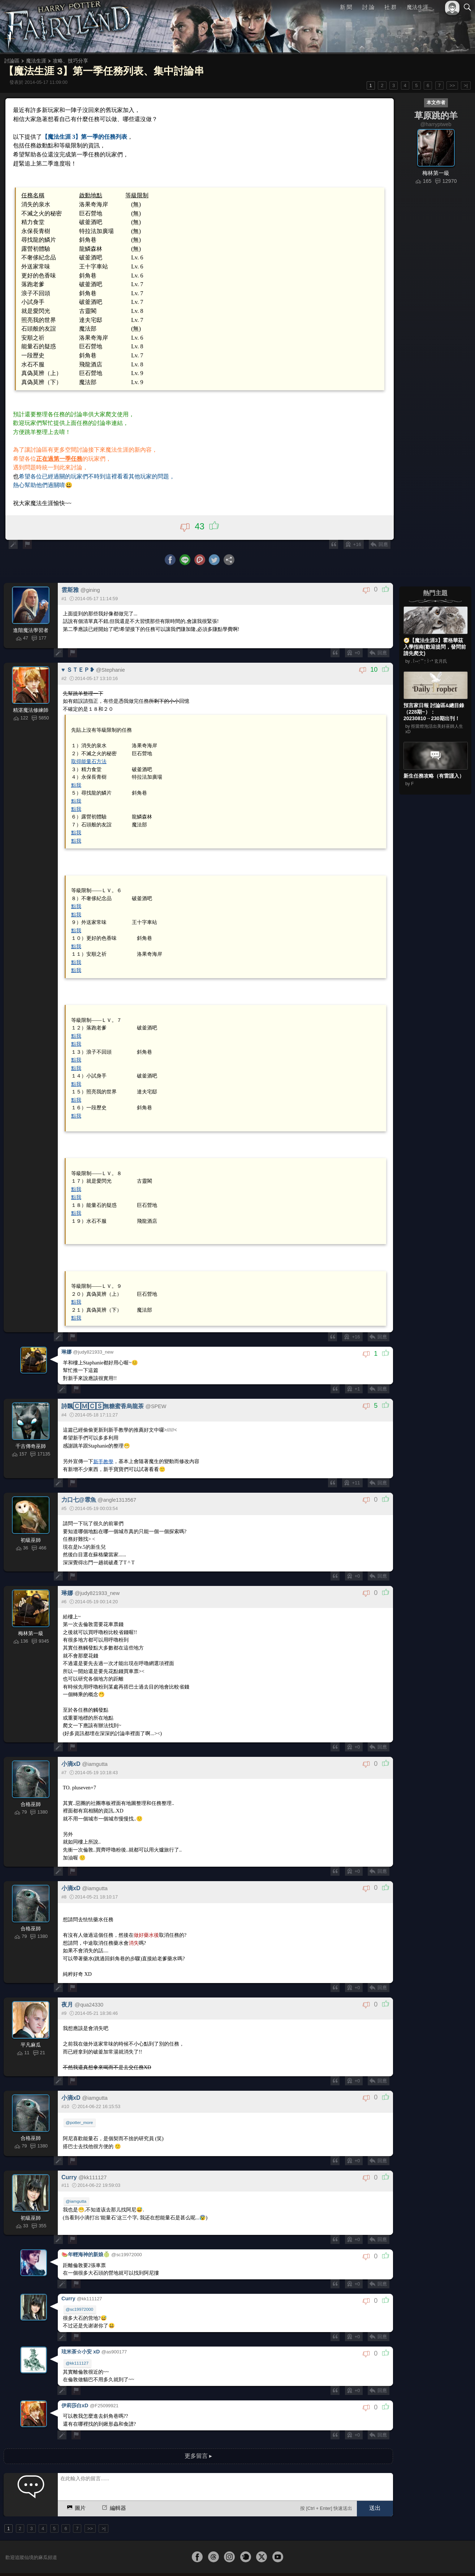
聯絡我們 (455, 2558)
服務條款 (404, 2558)
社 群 (390, 7)
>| (466, 85)
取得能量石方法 (89, 754)
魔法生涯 (417, 7)
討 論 (368, 7)
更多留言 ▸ (198, 2428)
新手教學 (104, 1443)
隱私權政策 (430, 2558)
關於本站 (380, 2558)
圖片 (75, 2479)
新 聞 (346, 7)
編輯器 (113, 2479)
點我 (77, 777)
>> (452, 85)
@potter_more (79, 2100)
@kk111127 (77, 2337)
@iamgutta (76, 2179)
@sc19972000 (79, 2285)
